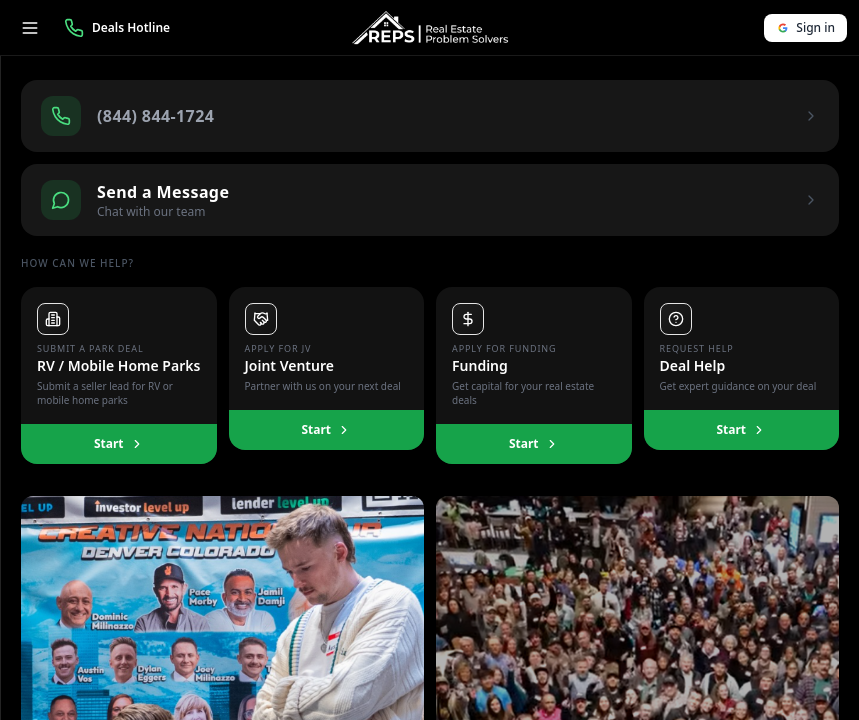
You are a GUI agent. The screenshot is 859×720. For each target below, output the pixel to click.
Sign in (805, 27)
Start (119, 443)
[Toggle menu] (30, 28)
